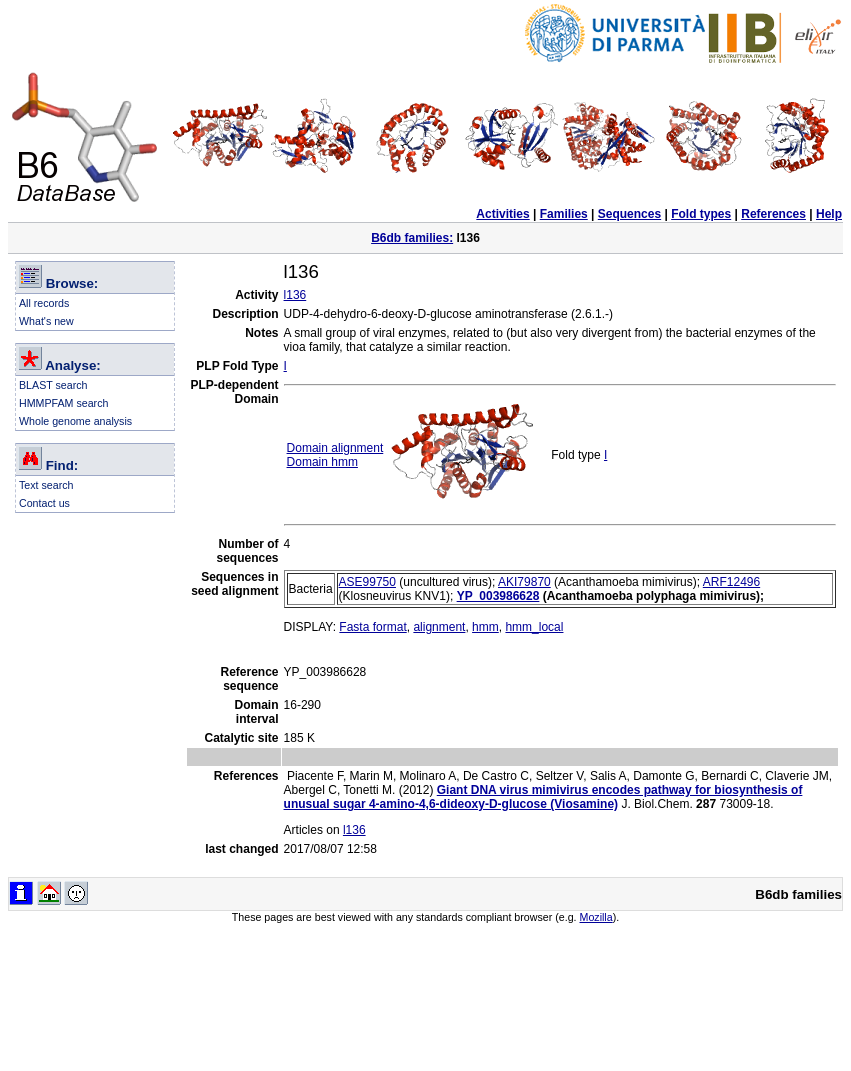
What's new (46, 321)
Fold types (701, 214)
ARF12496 (731, 582)
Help (829, 214)
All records (44, 303)
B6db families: (412, 238)
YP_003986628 (498, 596)
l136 (295, 295)
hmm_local (534, 627)
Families (564, 214)
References (773, 214)
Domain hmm (322, 462)
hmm (485, 627)
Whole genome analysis (75, 421)
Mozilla (596, 917)
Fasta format (372, 627)
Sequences (629, 214)
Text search (46, 485)
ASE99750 (367, 582)
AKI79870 (524, 582)
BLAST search (53, 385)
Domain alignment (335, 448)
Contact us (44, 503)
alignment (439, 627)
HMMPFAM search (63, 403)
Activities (502, 214)
